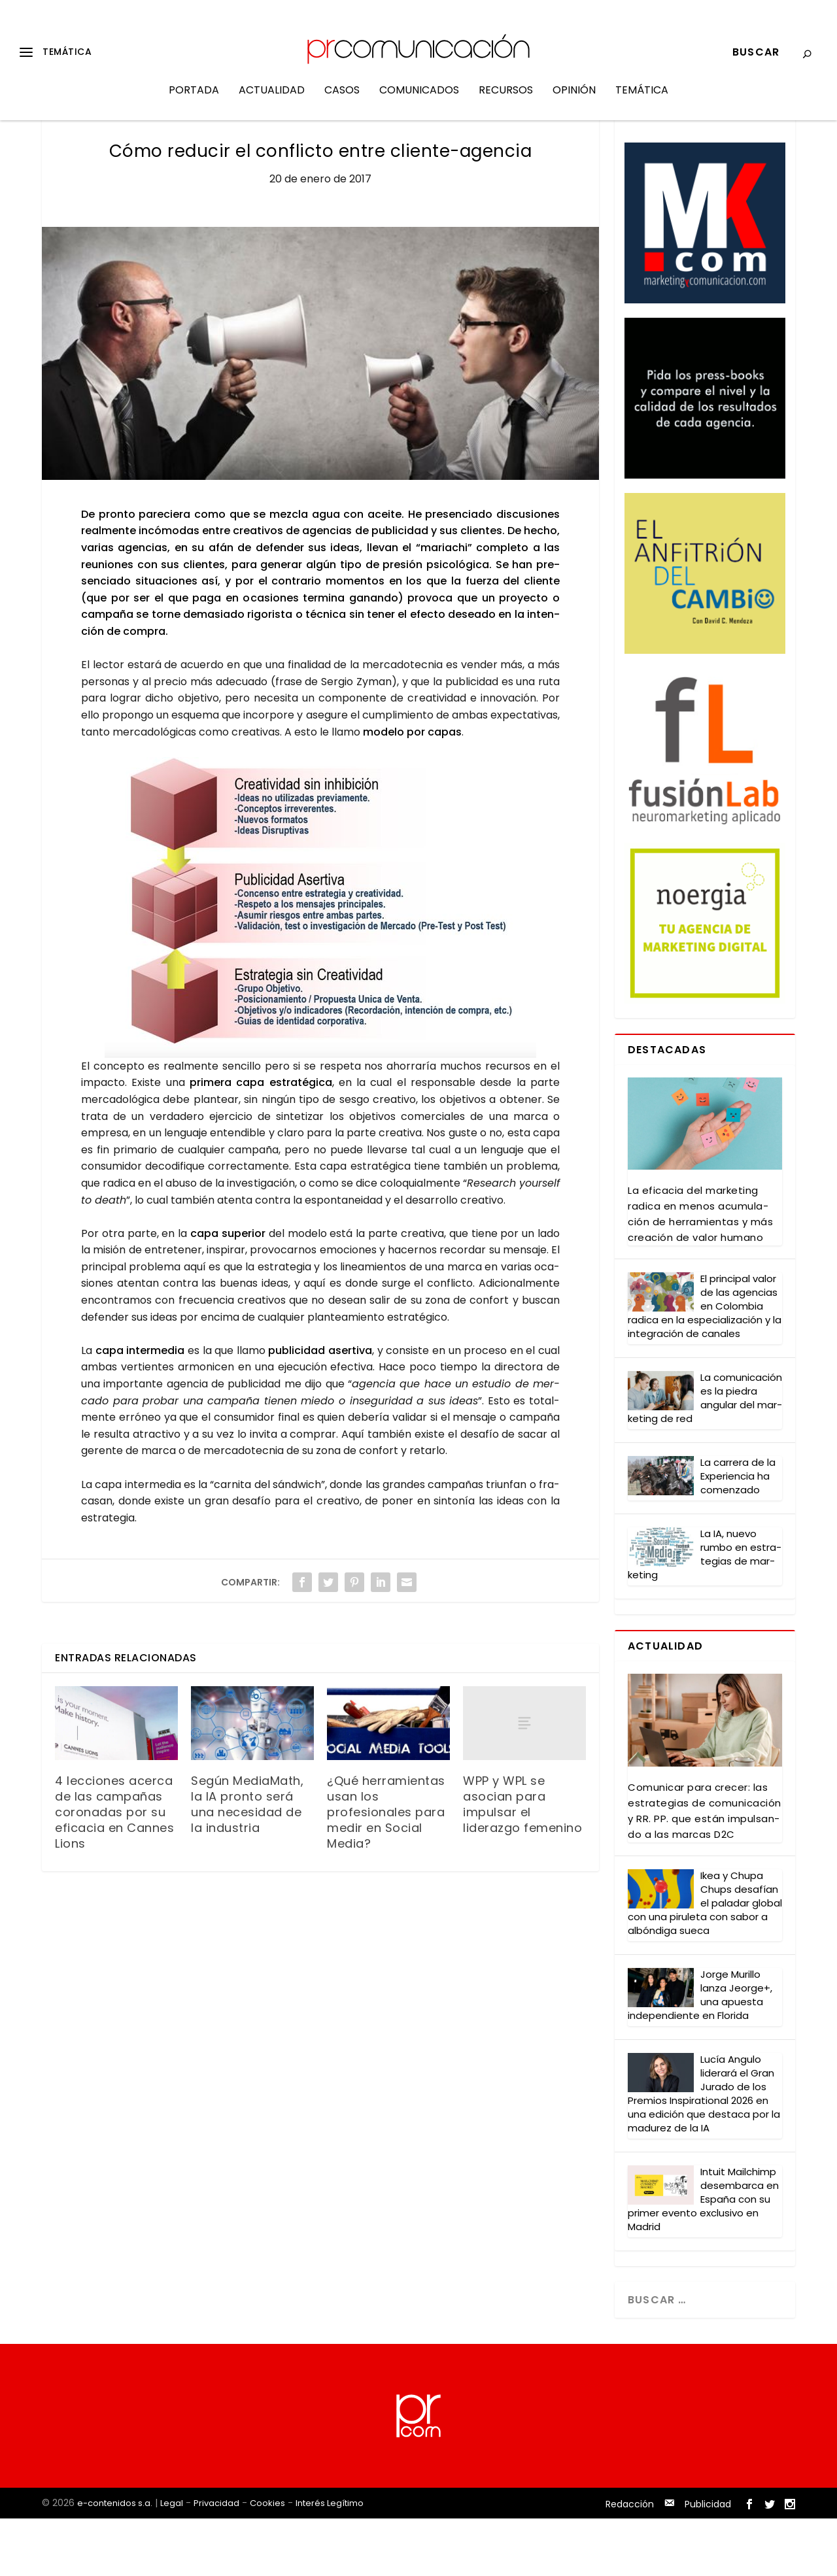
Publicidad (708, 2561)
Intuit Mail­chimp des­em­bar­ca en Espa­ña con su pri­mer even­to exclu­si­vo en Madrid (703, 2256)
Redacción (630, 2561)
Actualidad (272, 100)
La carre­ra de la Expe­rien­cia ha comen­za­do (738, 1533)
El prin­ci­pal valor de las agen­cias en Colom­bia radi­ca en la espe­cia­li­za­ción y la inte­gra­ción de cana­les (704, 1363)
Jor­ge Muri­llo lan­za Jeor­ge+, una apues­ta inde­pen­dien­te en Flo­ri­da (700, 2052)
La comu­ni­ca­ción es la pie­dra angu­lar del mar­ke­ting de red (705, 1455)
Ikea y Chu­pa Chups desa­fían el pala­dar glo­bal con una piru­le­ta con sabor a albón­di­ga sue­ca (705, 1960)
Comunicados (419, 100)
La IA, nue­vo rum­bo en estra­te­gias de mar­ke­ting (704, 1611)
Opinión (574, 100)
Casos (342, 100)
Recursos (506, 100)
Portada (194, 100)
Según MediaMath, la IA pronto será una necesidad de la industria (247, 1861)
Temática (641, 100)
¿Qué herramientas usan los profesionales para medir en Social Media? (386, 1869)
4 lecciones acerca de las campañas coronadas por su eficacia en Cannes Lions (114, 1869)
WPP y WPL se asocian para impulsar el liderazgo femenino (522, 1861)
